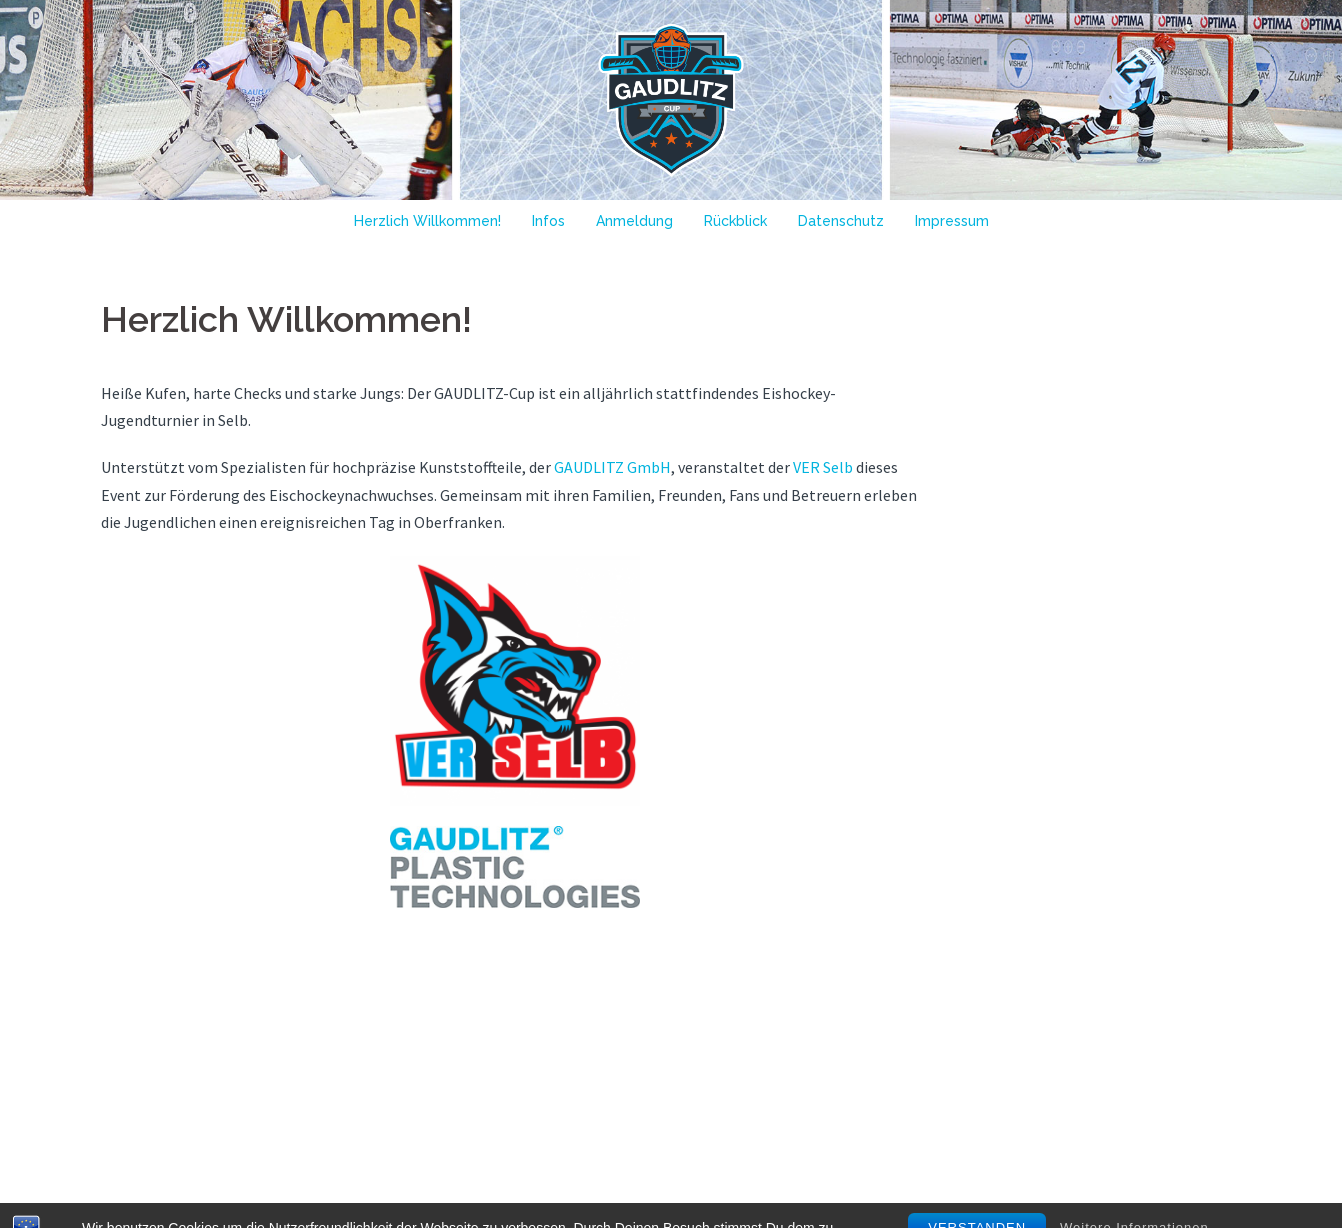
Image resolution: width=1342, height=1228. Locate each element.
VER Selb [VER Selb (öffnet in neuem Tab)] (823, 467)
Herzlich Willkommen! (427, 221)
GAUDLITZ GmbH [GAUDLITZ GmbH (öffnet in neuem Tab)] (612, 467)
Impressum (952, 221)
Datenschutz (841, 221)
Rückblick (735, 221)
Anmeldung (634, 221)
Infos (548, 221)
